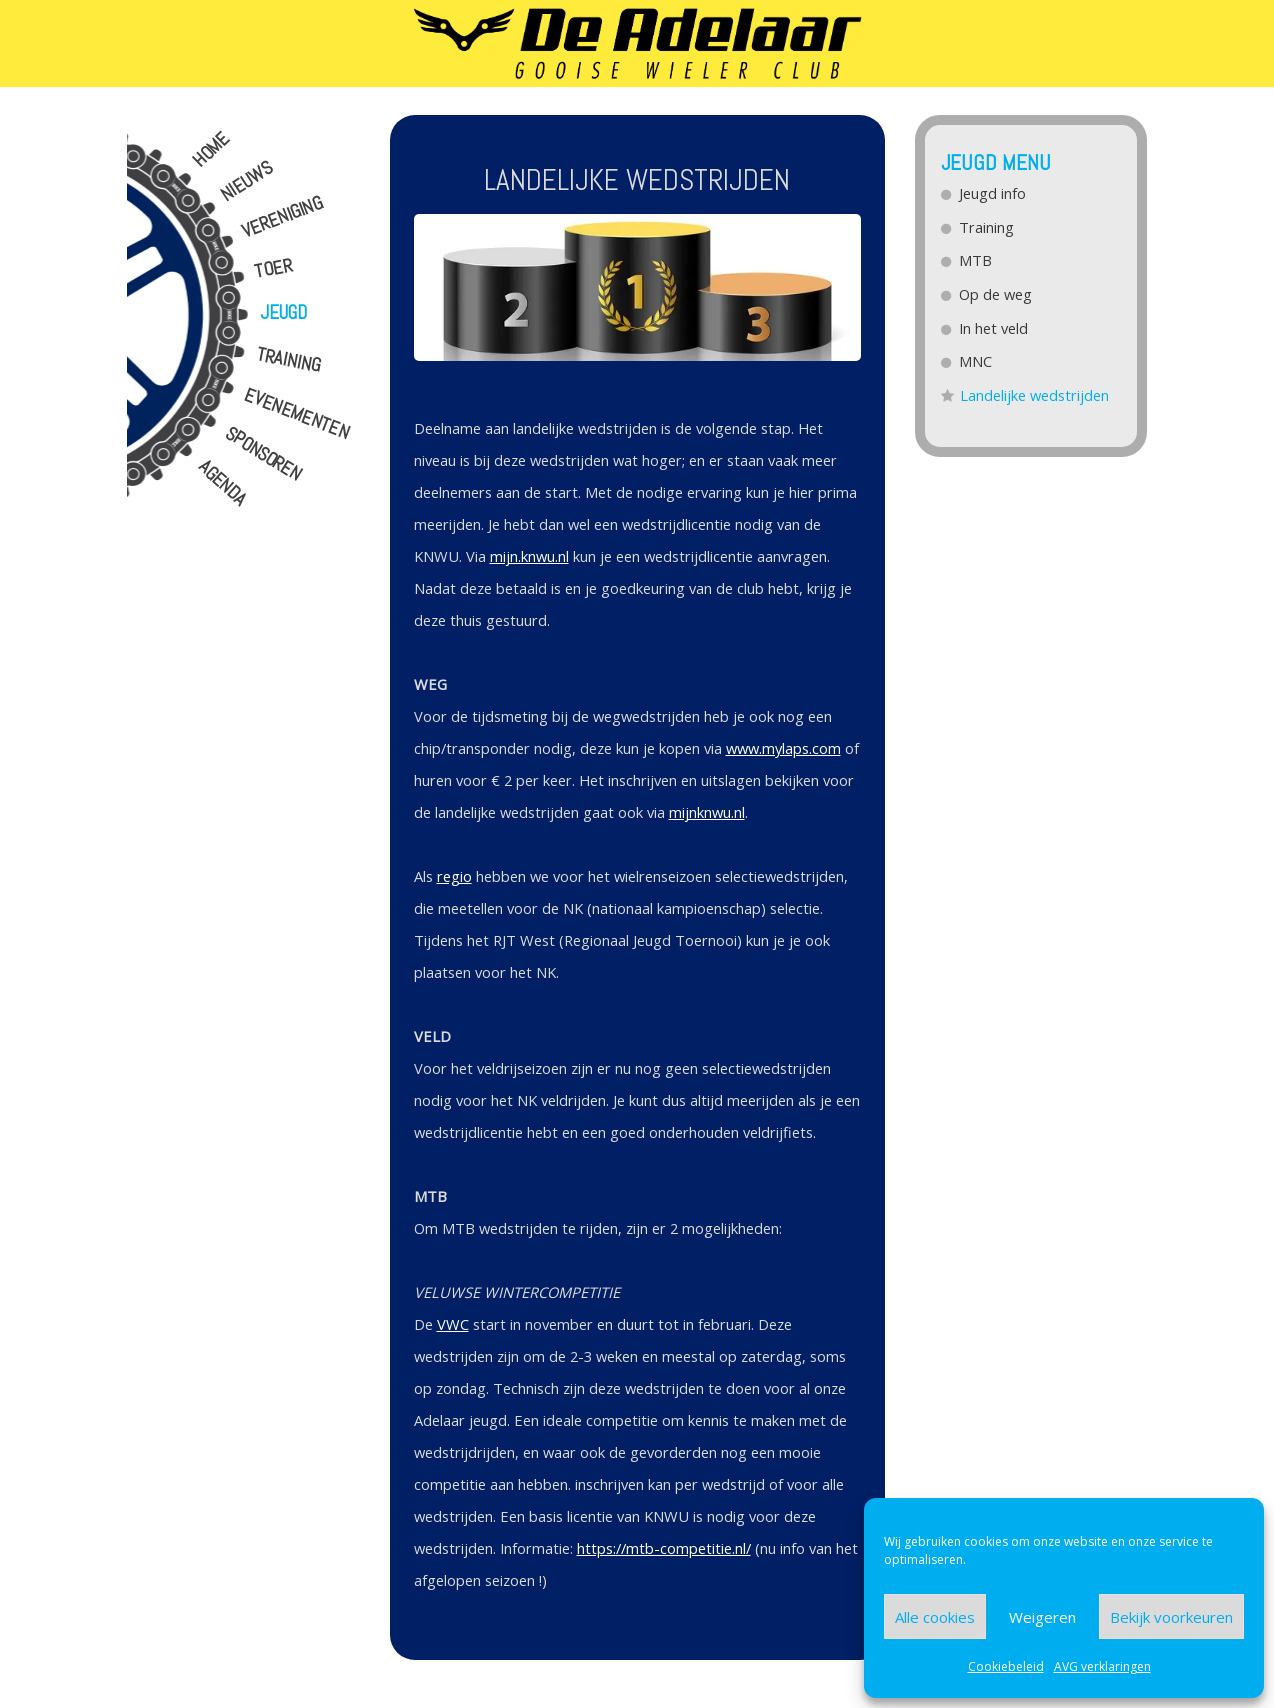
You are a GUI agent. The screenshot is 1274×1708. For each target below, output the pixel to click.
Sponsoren (262, 454)
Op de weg (996, 294)
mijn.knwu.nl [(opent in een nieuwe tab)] (529, 556)
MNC (976, 361)
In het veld (994, 328)
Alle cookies (935, 1617)
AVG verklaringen (1102, 1666)
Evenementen (296, 414)
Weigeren (1042, 1617)
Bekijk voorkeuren (1171, 1617)
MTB (976, 260)
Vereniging (281, 217)
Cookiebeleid (1006, 1666)
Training (287, 361)
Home (210, 150)
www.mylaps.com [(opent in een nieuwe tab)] (783, 748)
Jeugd (283, 313)
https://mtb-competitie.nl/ (664, 1548)
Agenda (222, 483)
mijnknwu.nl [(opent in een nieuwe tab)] (707, 812)
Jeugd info (993, 193)
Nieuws (246, 181)
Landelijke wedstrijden (1035, 395)
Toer (272, 268)
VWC (453, 1324)
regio (454, 876)
